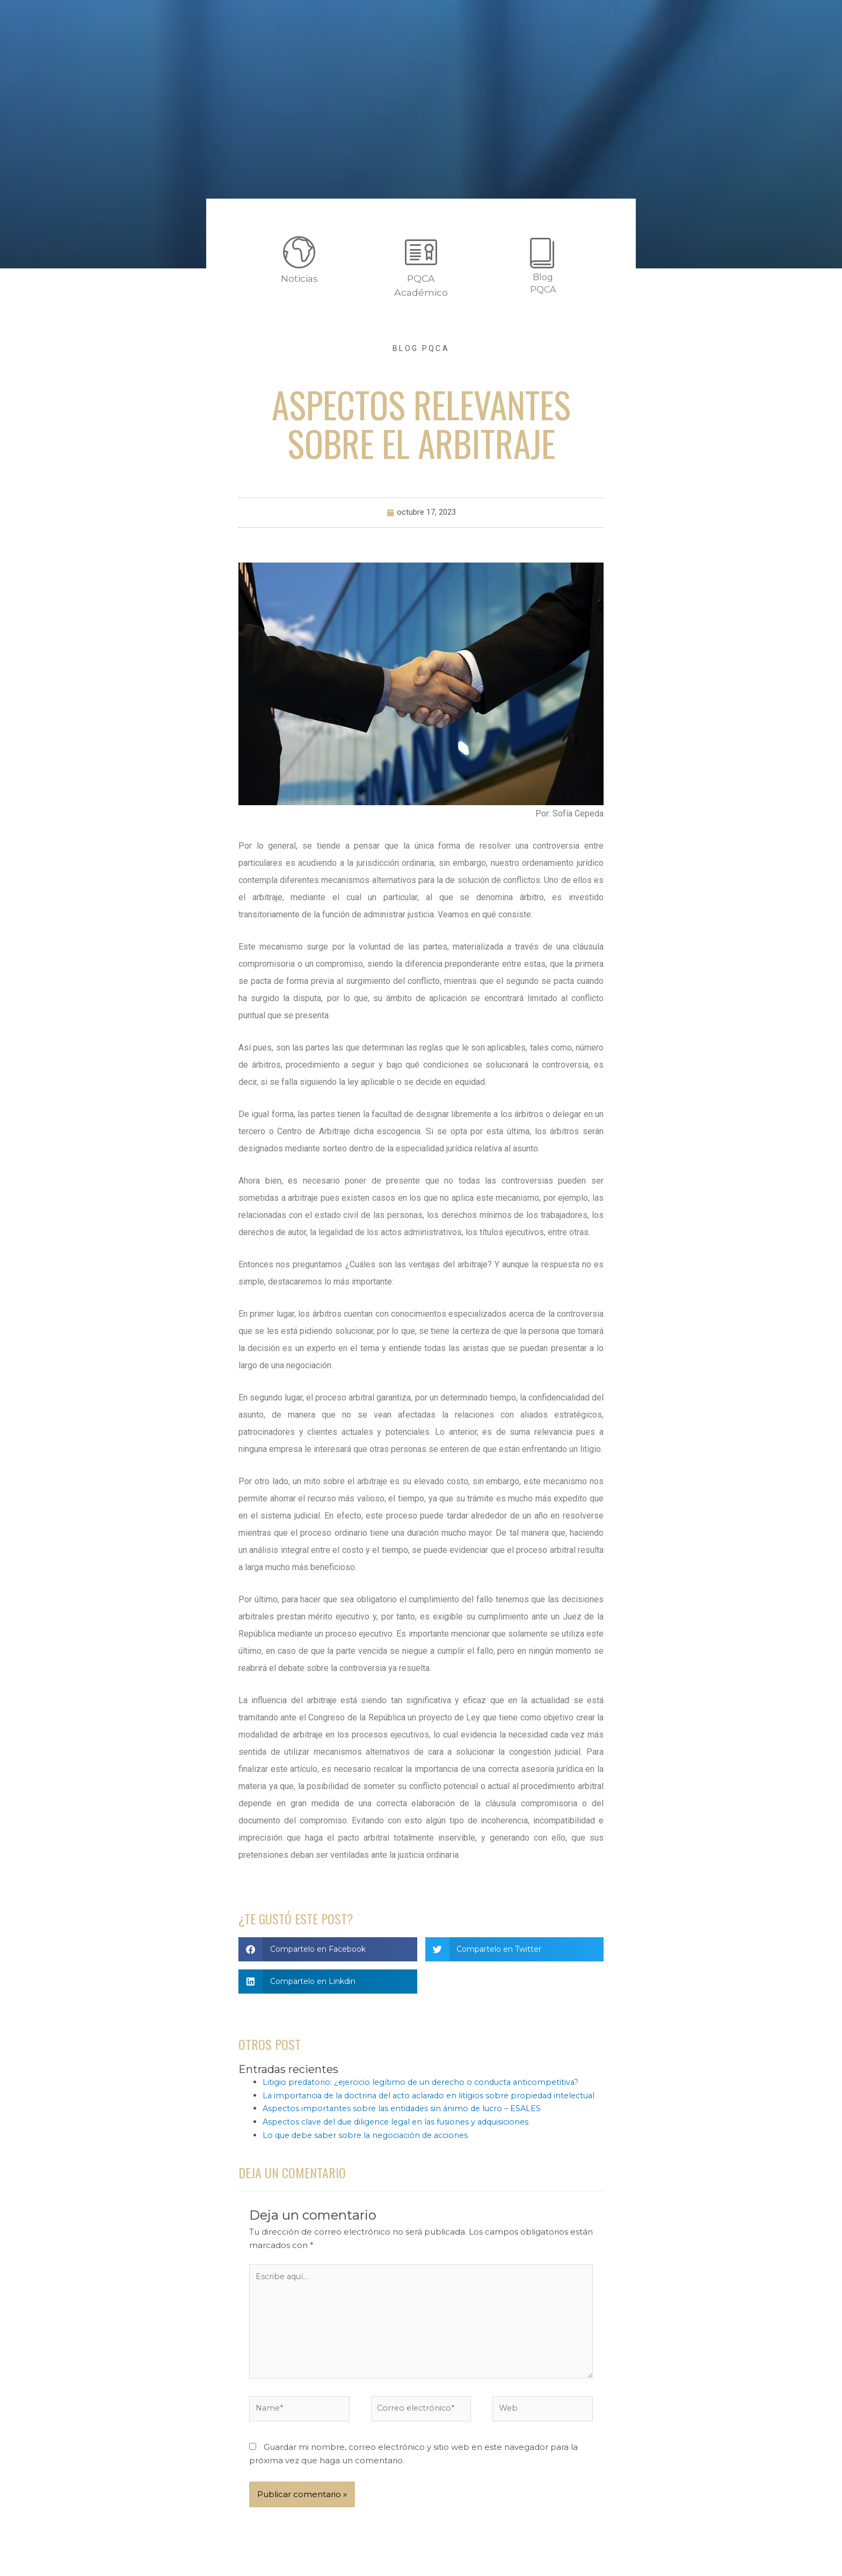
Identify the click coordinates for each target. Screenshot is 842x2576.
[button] (327, 1950)
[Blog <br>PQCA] (543, 252)
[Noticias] (299, 252)
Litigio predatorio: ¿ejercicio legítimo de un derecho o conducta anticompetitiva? (427, 2082)
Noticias (299, 278)
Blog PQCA (421, 348)
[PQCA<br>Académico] (421, 252)
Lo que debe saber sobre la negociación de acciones (370, 2149)
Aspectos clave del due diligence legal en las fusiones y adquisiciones (403, 2135)
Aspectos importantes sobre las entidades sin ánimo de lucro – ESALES (407, 2122)
